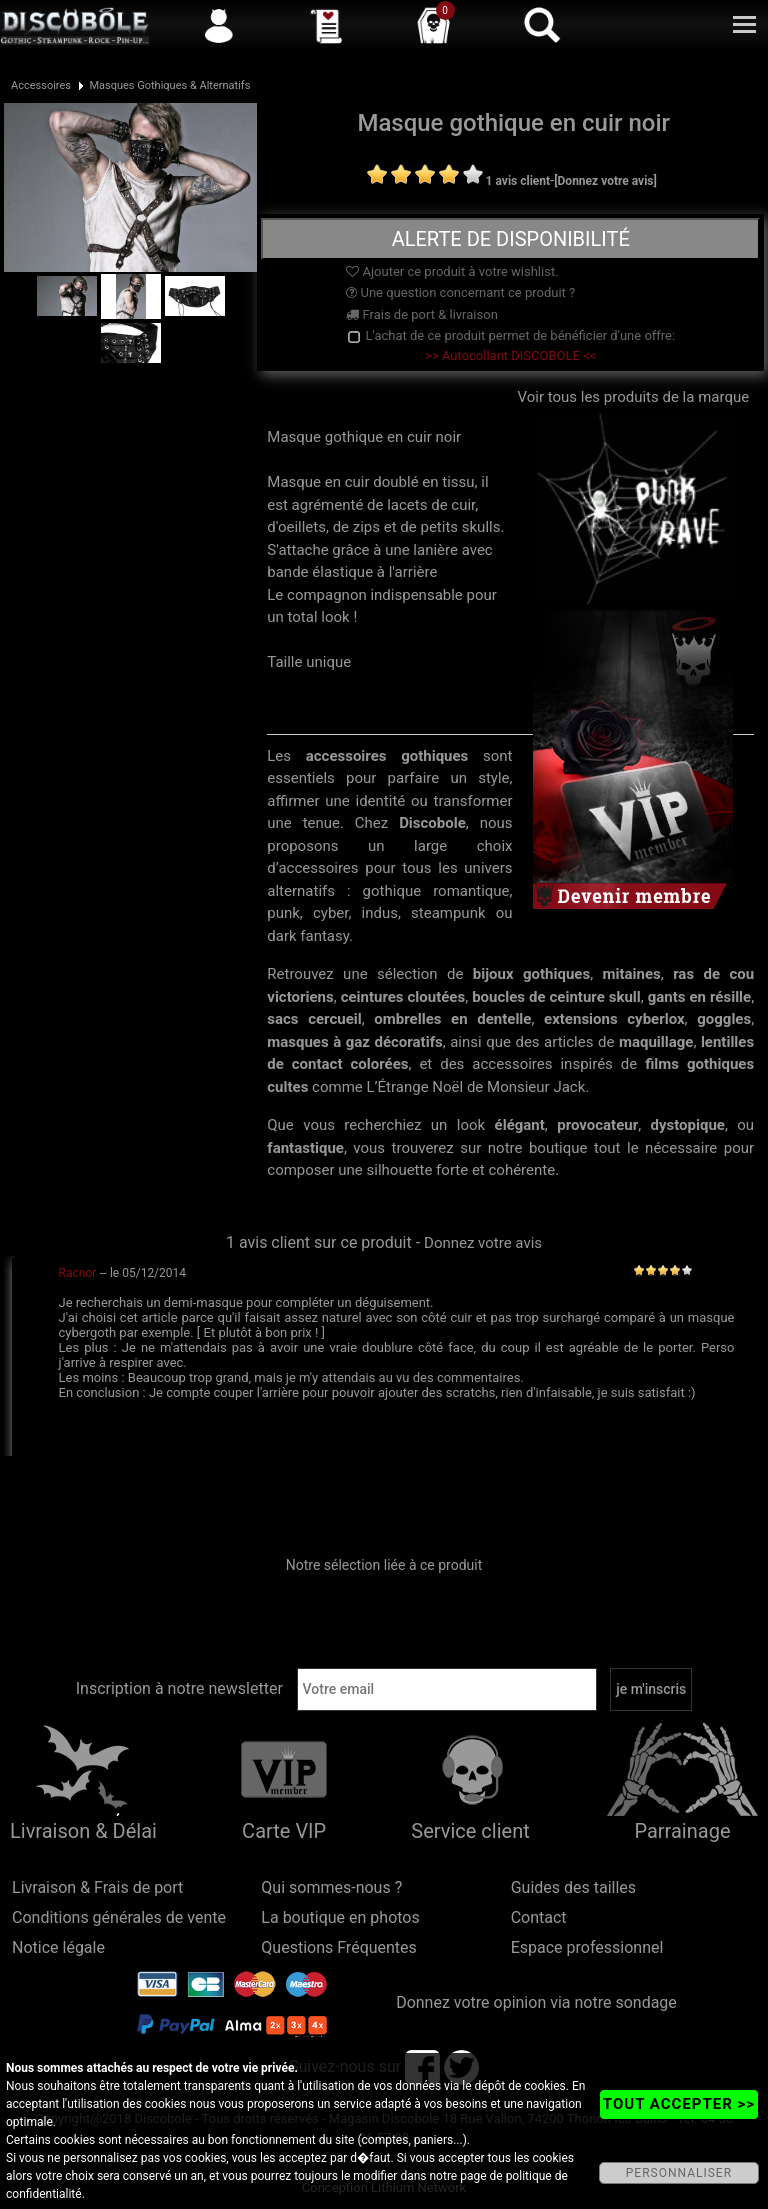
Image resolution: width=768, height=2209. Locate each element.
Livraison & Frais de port (97, 1887)
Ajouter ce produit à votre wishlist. (452, 271)
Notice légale (58, 1947)
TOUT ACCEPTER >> (679, 2104)
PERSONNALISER (679, 2173)
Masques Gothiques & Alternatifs (169, 85)
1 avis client (518, 181)
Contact (539, 1917)
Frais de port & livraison (422, 314)
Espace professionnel (587, 1947)
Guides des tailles (573, 1887)
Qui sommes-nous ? (331, 1887)
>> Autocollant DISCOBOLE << (510, 355)
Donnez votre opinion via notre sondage (536, 2002)
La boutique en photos (340, 1917)
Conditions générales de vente (119, 1917)
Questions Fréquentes (339, 1947)
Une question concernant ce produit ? (460, 292)
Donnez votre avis (483, 1243)
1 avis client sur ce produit (319, 1242)
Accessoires (41, 85)
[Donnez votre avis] (605, 181)
